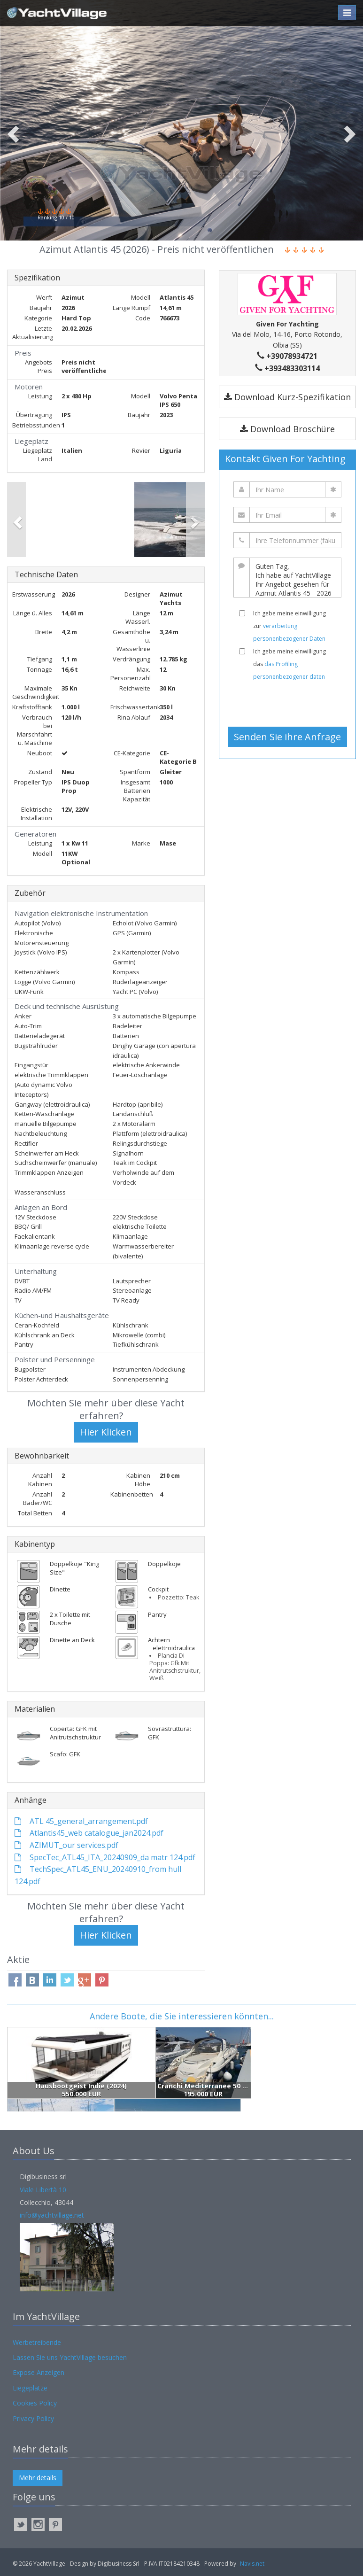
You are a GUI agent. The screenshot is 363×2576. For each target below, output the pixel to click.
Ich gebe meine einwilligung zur (289, 626)
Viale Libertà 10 (43, 2189)
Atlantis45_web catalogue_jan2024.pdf (89, 1833)
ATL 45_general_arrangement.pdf (81, 1821)
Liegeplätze (30, 2387)
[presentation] (290, 703)
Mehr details (37, 2477)
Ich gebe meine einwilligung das (289, 664)
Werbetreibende (37, 2342)
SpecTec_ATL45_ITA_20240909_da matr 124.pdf (105, 1857)
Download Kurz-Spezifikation (287, 397)
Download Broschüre (287, 429)
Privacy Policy (33, 2418)
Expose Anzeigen (38, 2372)
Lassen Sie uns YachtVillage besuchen (70, 2357)
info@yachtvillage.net (52, 2215)
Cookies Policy (35, 2402)
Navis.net (252, 2564)
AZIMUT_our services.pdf (66, 1845)
